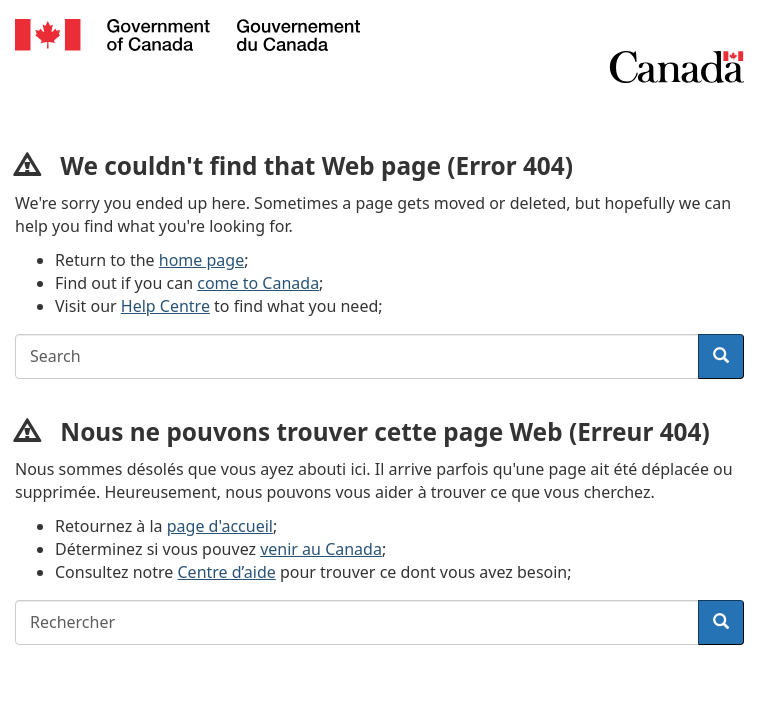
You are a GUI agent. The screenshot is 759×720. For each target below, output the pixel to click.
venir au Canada (321, 549)
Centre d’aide (227, 572)
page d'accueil (220, 526)
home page (201, 260)
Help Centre (165, 306)
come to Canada (258, 283)
